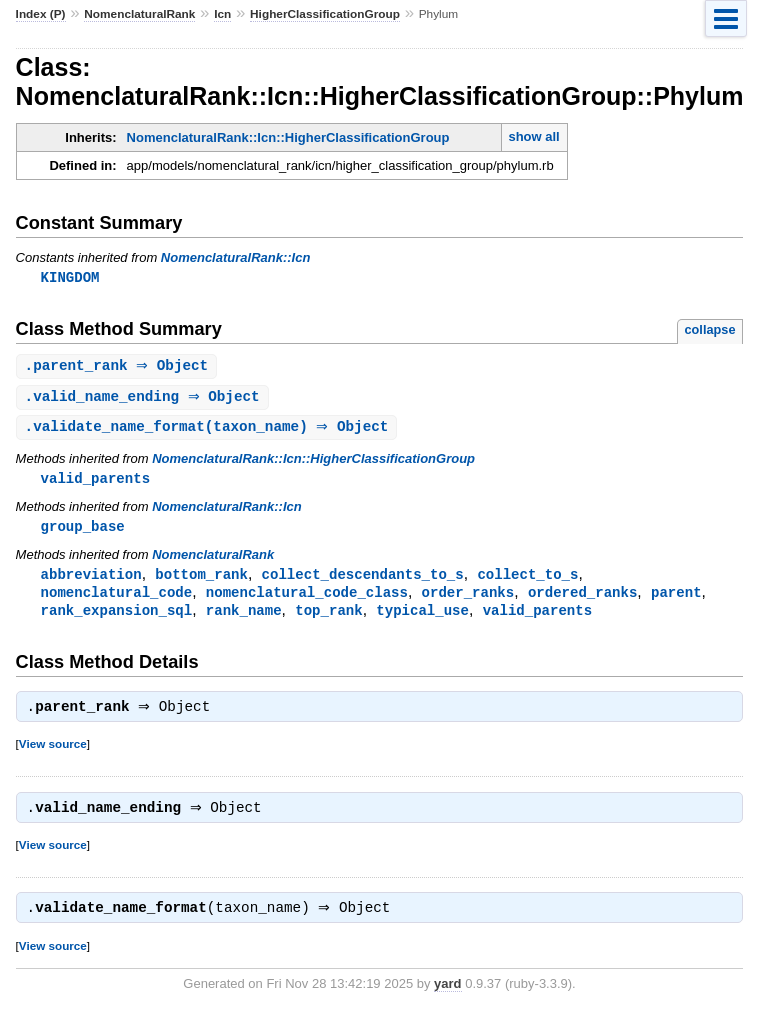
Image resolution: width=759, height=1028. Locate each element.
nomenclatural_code (117, 599)
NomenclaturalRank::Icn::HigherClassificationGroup (288, 137)
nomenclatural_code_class (307, 599)
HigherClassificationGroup (325, 14)
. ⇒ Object (119, 367)
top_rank (328, 618)
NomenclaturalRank (139, 14)
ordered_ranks (582, 599)
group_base (83, 531)
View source (53, 754)
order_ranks (468, 599)
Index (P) (41, 14)
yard (447, 998)
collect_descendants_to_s (363, 580)
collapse (710, 330)
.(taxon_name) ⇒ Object (209, 430)
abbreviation (91, 580)
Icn (222, 14)
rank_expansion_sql (117, 618)
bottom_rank (201, 580)
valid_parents (95, 482)
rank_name (244, 618)
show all (533, 136)
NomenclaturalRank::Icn (236, 257)
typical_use (422, 618)
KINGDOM (70, 277)
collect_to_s (527, 580)
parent (676, 599)
